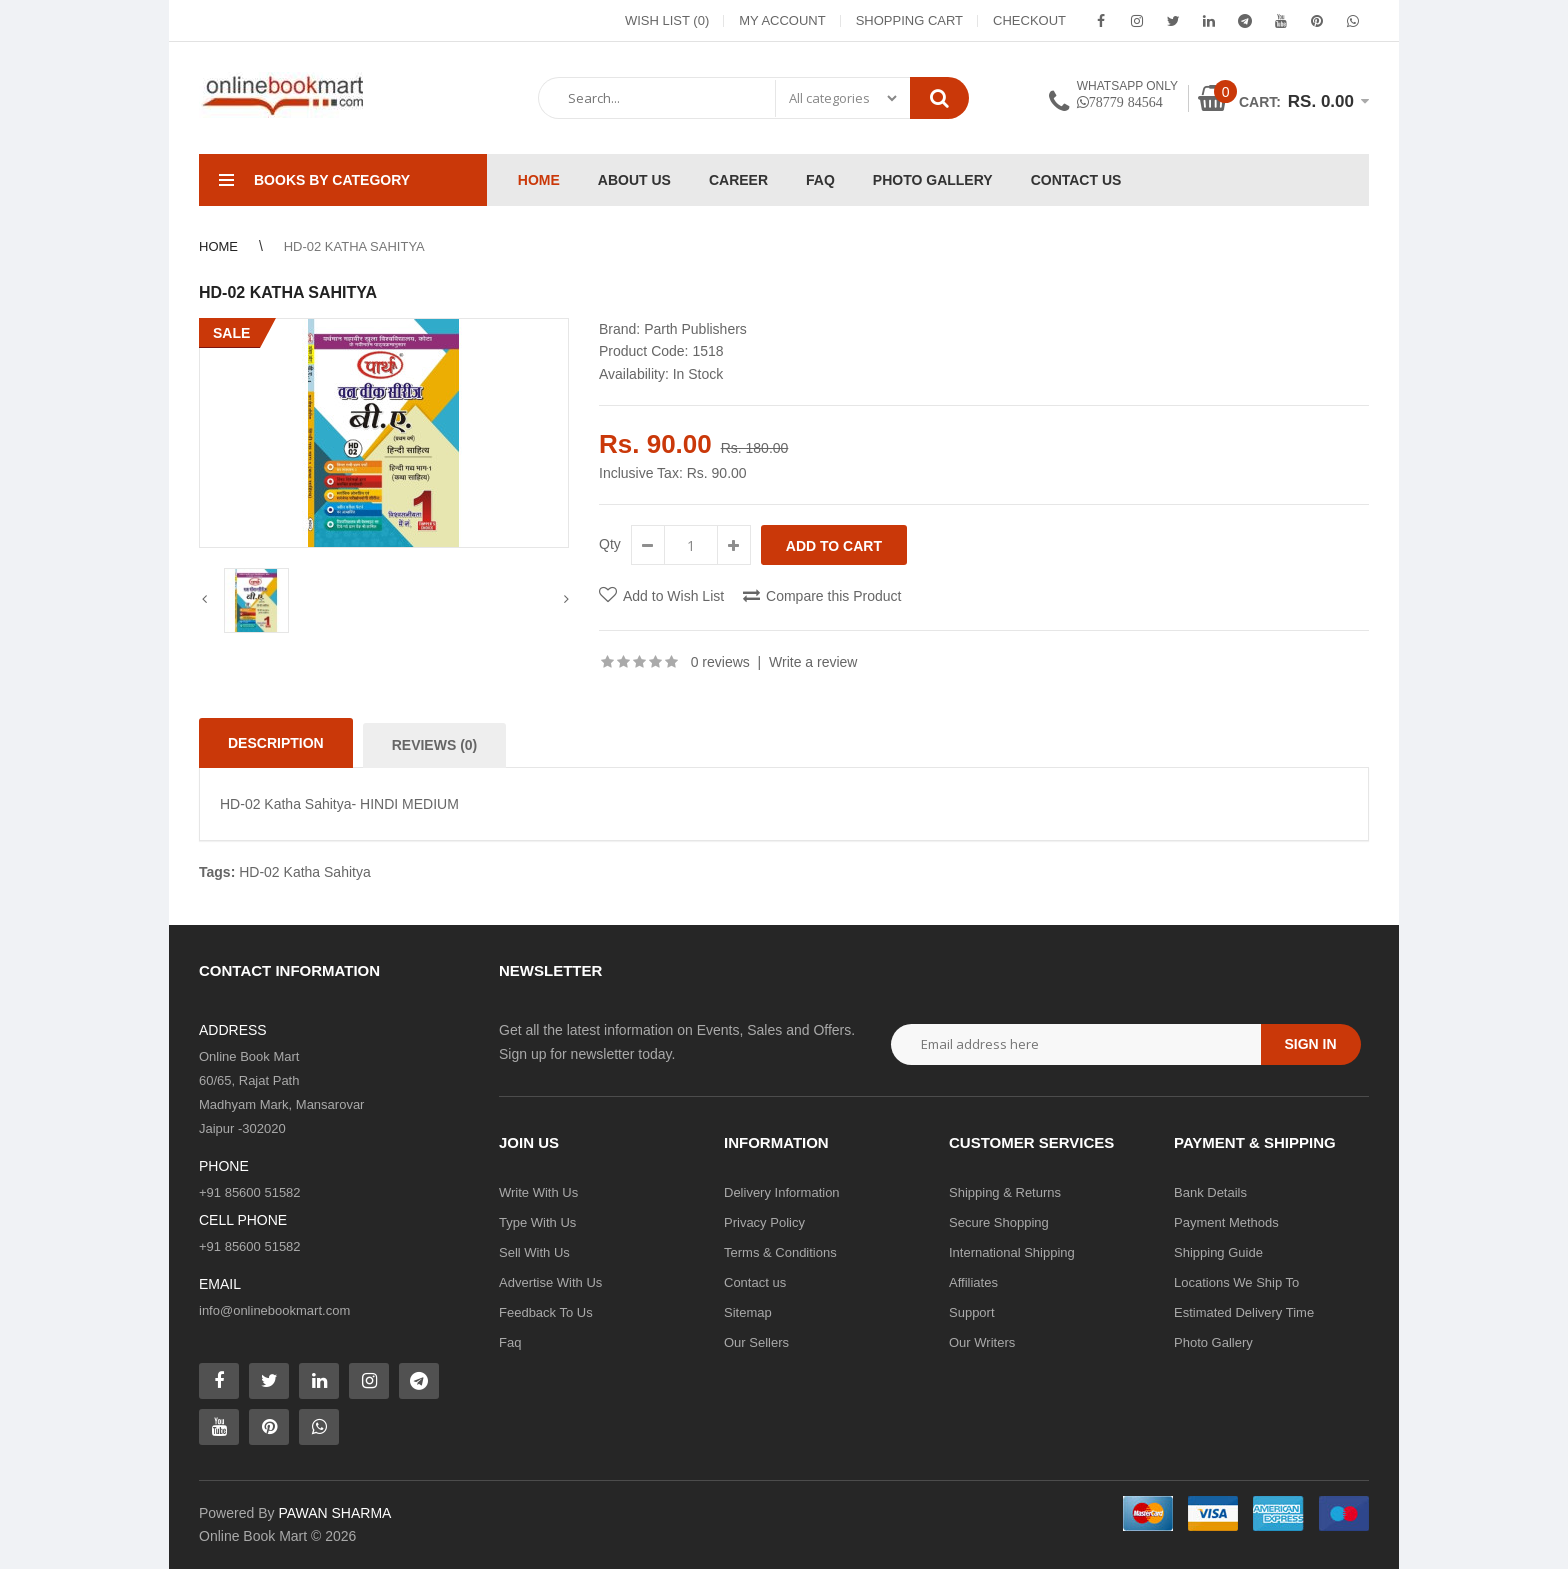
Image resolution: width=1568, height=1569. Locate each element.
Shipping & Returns (1005, 1192)
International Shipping (1012, 1252)
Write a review (813, 662)
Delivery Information (782, 1192)
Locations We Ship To (1236, 1282)
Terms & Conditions (780, 1252)
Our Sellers (756, 1342)
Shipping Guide (1218, 1252)
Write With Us (538, 1192)
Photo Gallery (1213, 1342)
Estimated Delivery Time (1244, 1312)
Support (972, 1312)
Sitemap (748, 1312)
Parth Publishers (695, 329)
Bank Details (1210, 1192)
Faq (510, 1342)
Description (276, 743)
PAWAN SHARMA (334, 1513)
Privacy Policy (764, 1222)
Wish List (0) (667, 20)
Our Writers (982, 1342)
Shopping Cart (909, 20)
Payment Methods (1226, 1222)
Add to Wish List (673, 596)
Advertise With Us (550, 1282)
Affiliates (973, 1282)
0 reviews (720, 662)
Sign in (1310, 1044)
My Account (782, 20)
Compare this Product (833, 596)
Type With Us (537, 1222)
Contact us (755, 1282)
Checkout (1029, 20)
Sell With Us (534, 1252)
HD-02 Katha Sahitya (305, 872)
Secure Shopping (999, 1222)
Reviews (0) (435, 745)
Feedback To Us (546, 1312)
